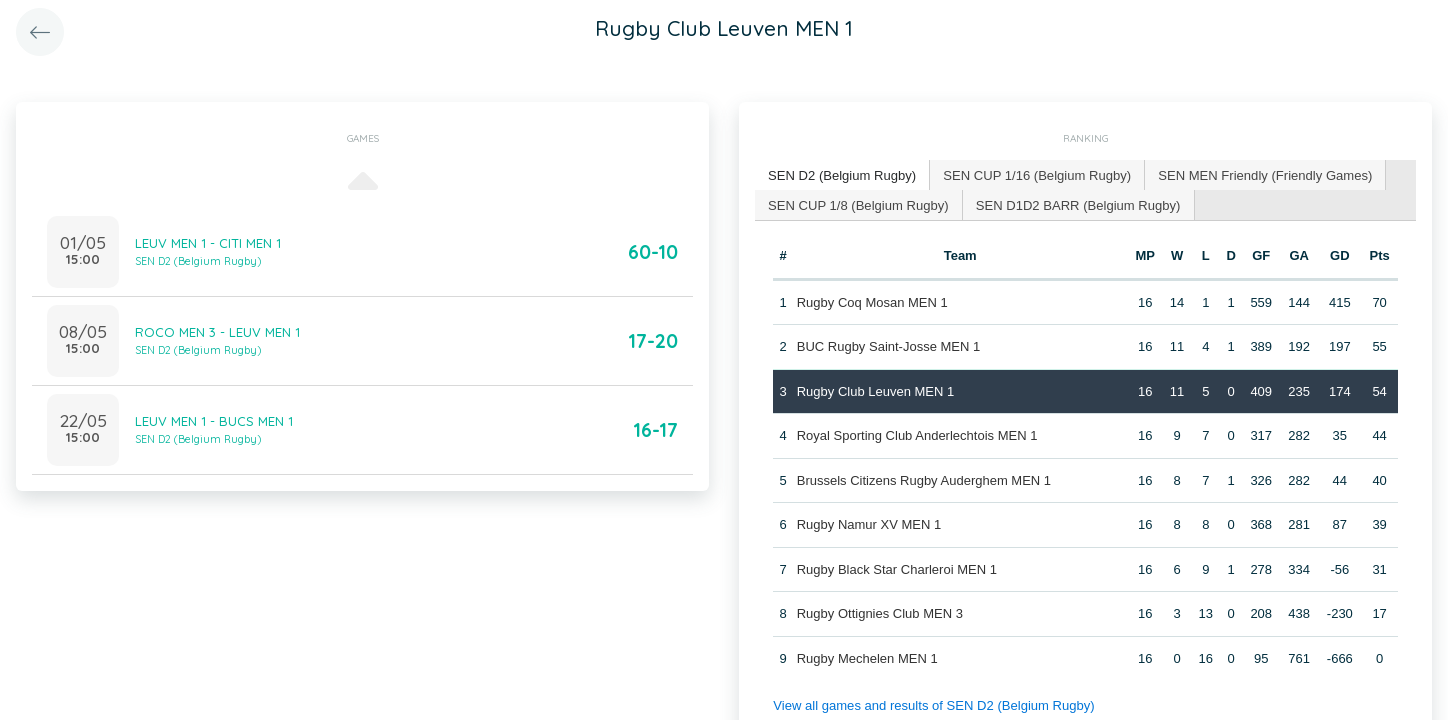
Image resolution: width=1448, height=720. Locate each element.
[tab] (842, 175)
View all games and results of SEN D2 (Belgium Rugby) (933, 705)
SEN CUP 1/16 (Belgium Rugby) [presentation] (1035, 174)
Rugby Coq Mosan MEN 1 (872, 301)
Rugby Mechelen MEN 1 (867, 657)
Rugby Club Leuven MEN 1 (876, 390)
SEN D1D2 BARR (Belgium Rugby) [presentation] (1077, 203)
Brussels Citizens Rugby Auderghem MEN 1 (924, 479)
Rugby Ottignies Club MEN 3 (880, 613)
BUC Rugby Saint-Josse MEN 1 (889, 346)
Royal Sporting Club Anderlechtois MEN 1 (917, 435)
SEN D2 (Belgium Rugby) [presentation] (841, 174)
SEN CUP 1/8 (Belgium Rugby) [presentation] (858, 203)
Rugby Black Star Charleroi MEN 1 (897, 568)
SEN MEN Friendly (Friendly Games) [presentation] (1262, 174)
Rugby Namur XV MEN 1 (869, 524)
